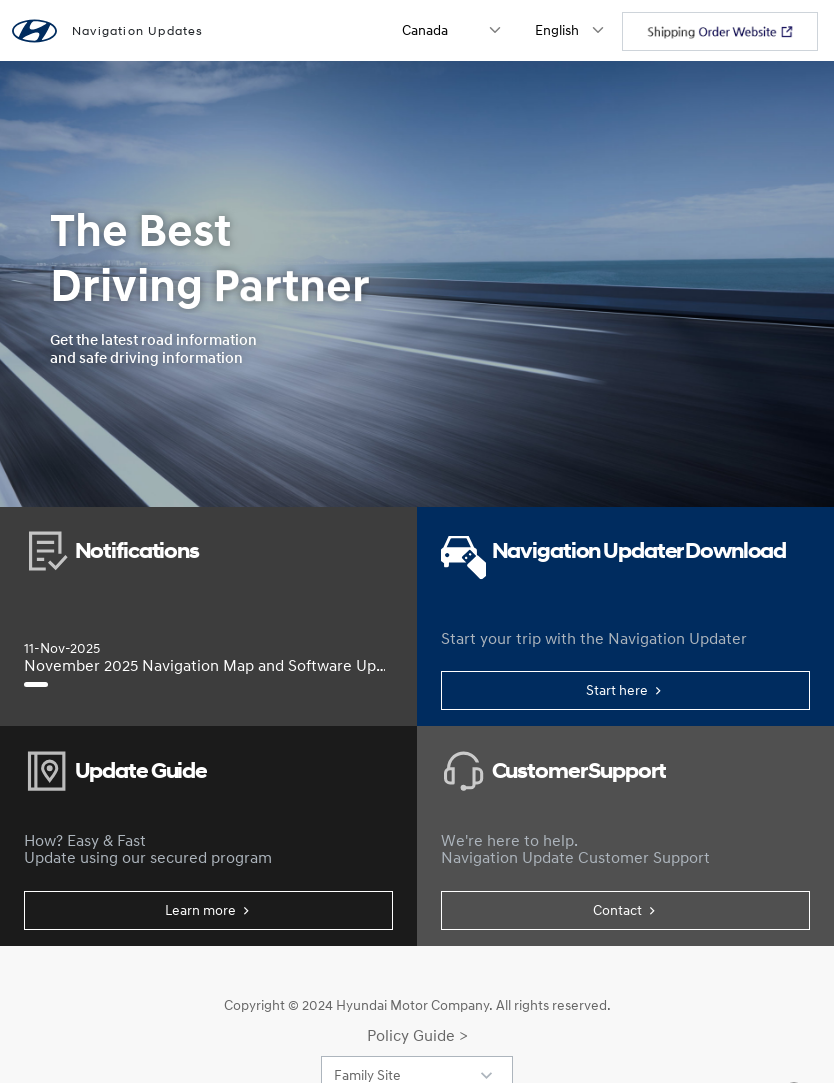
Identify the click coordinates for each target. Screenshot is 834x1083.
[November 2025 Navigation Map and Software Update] (36, 684)
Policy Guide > (417, 1035)
